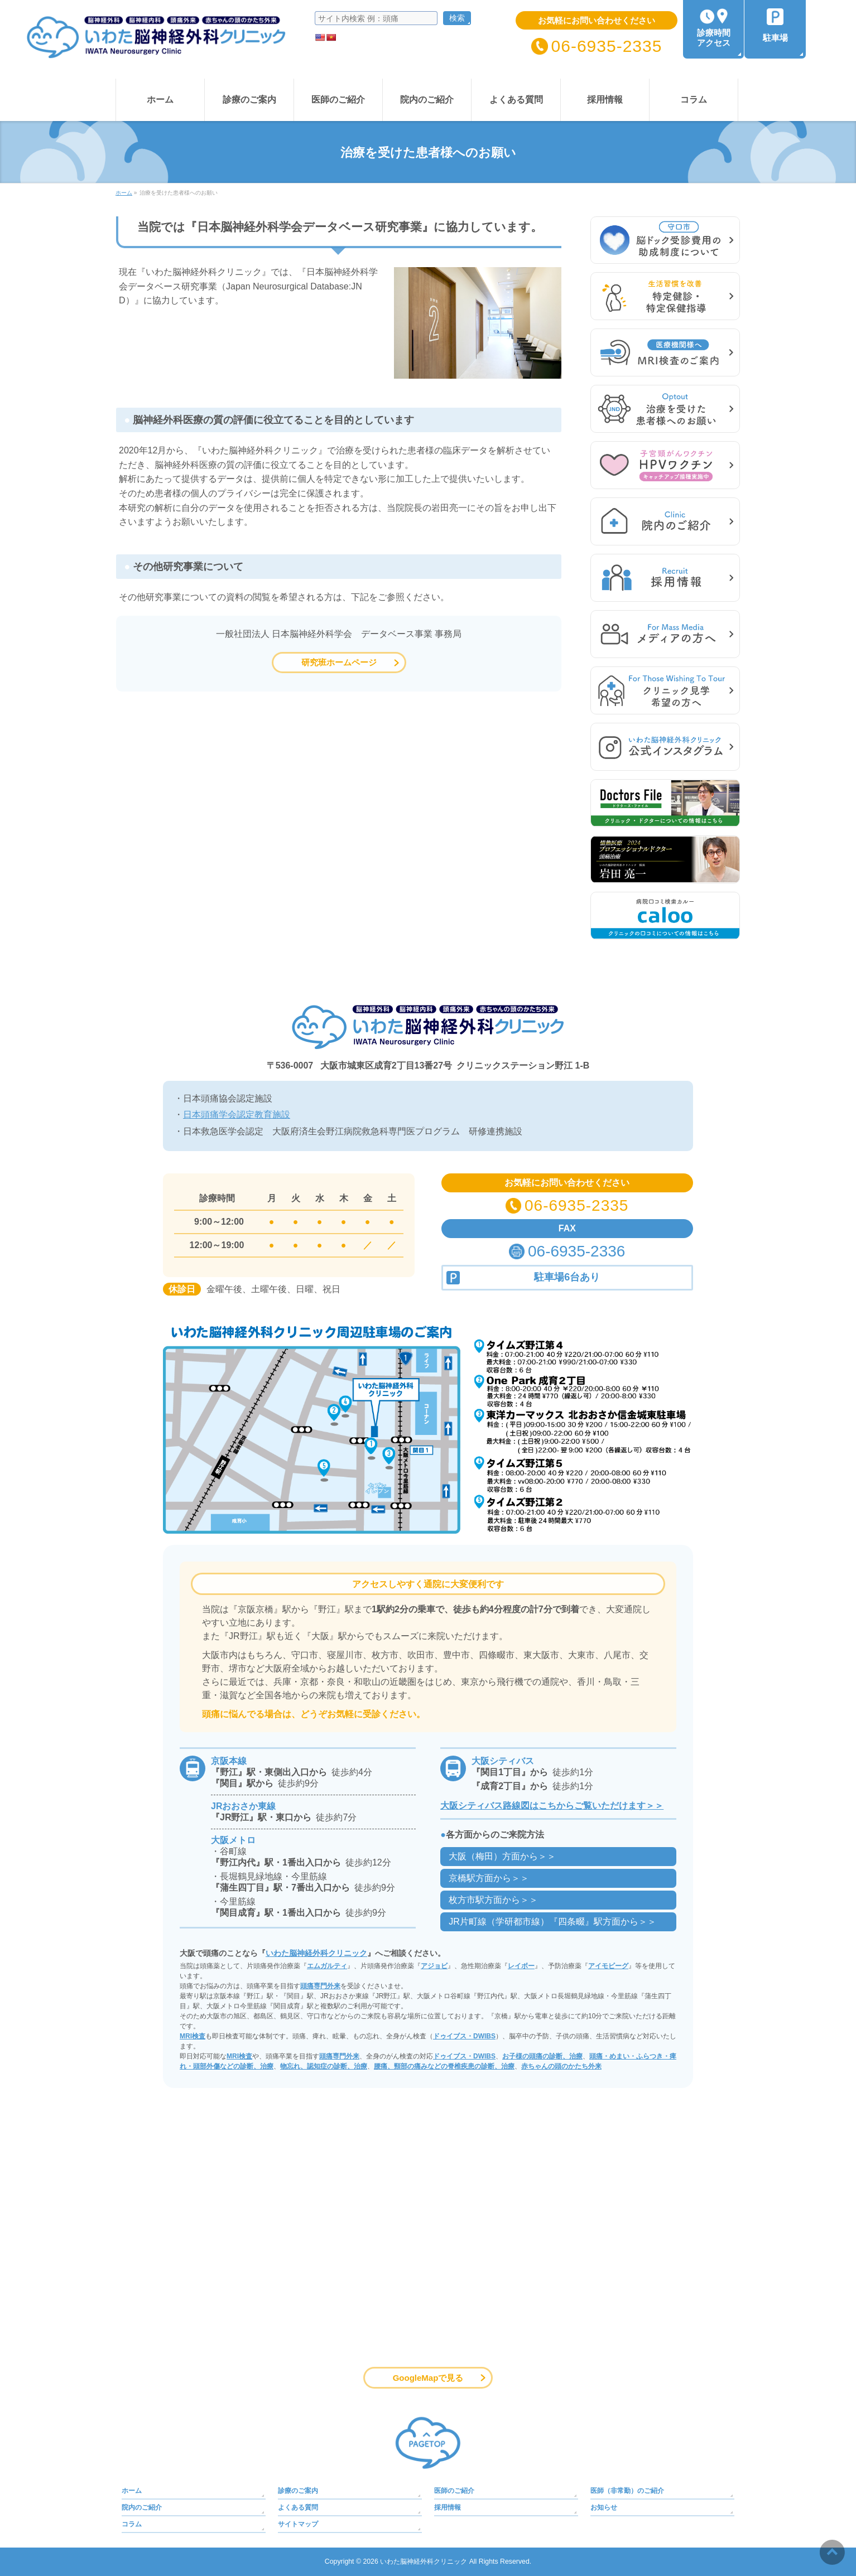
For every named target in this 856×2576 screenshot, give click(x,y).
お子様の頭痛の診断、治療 (542, 2056)
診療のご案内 (298, 2491)
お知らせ (603, 2507)
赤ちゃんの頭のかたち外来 (561, 2066)
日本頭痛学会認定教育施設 (236, 1114)
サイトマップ (298, 2524)
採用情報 (447, 2507)
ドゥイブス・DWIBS (464, 2036)
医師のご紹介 (454, 2491)
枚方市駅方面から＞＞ (493, 1900)
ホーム (132, 2491)
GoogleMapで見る (428, 2377)
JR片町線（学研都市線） (552, 1921)
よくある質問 (298, 2507)
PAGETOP (428, 2442)
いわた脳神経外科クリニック (316, 1953)
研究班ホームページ (339, 662)
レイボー (521, 1966)
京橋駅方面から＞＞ (489, 1878)
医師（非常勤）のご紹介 (627, 2491)
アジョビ (434, 1966)
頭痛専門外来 (320, 1986)
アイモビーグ (608, 1966)
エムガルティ (327, 1966)
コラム (132, 2524)
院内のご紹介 (142, 2507)
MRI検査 (192, 2036)
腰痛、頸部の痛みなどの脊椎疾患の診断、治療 (444, 2066)
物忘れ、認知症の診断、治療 (323, 2066)
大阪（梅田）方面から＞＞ (502, 1856)
